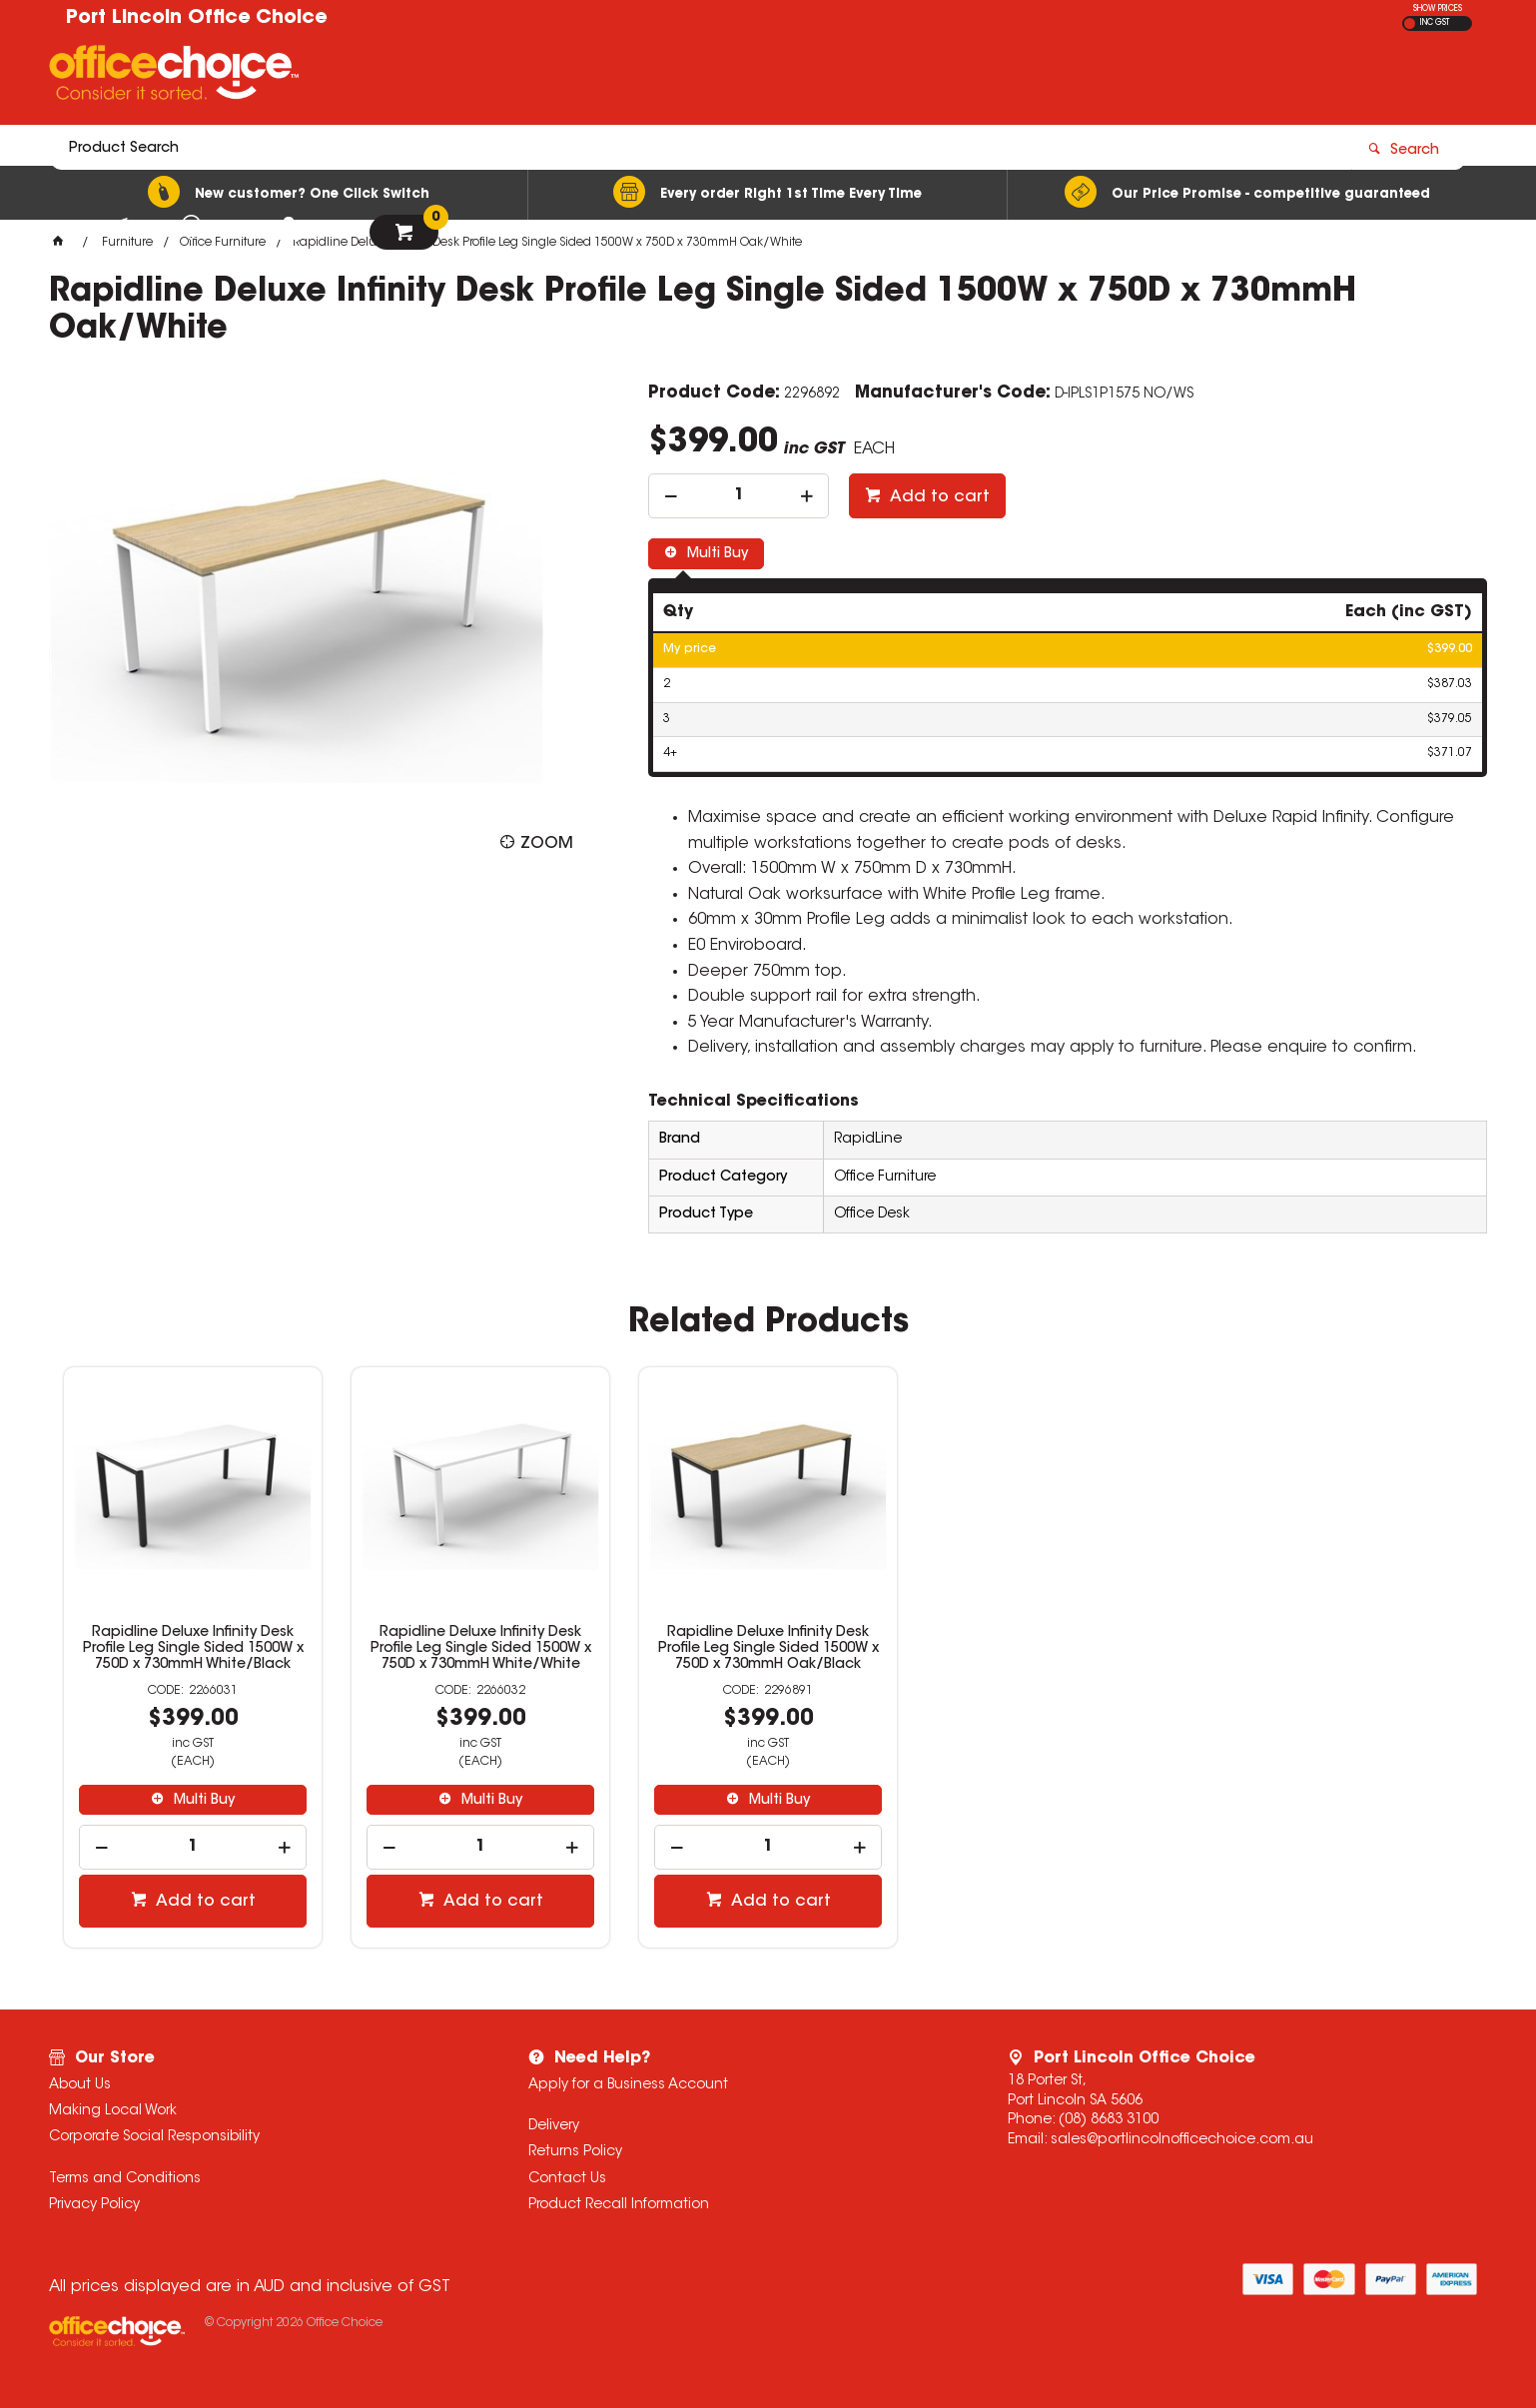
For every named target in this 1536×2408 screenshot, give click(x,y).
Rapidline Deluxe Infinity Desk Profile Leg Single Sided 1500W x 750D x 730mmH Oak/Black (768, 1649)
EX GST (1409, 23)
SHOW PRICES (1437, 9)
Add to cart (938, 497)
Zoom (546, 844)
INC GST (1434, 23)
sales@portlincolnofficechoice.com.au (1182, 2140)
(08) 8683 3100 (1108, 2120)
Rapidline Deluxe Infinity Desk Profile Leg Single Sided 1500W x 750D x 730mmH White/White (481, 1649)
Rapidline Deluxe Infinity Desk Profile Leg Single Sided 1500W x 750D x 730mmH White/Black (193, 1649)
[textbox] (651, 77)
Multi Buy (715, 554)
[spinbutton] (738, 495)
